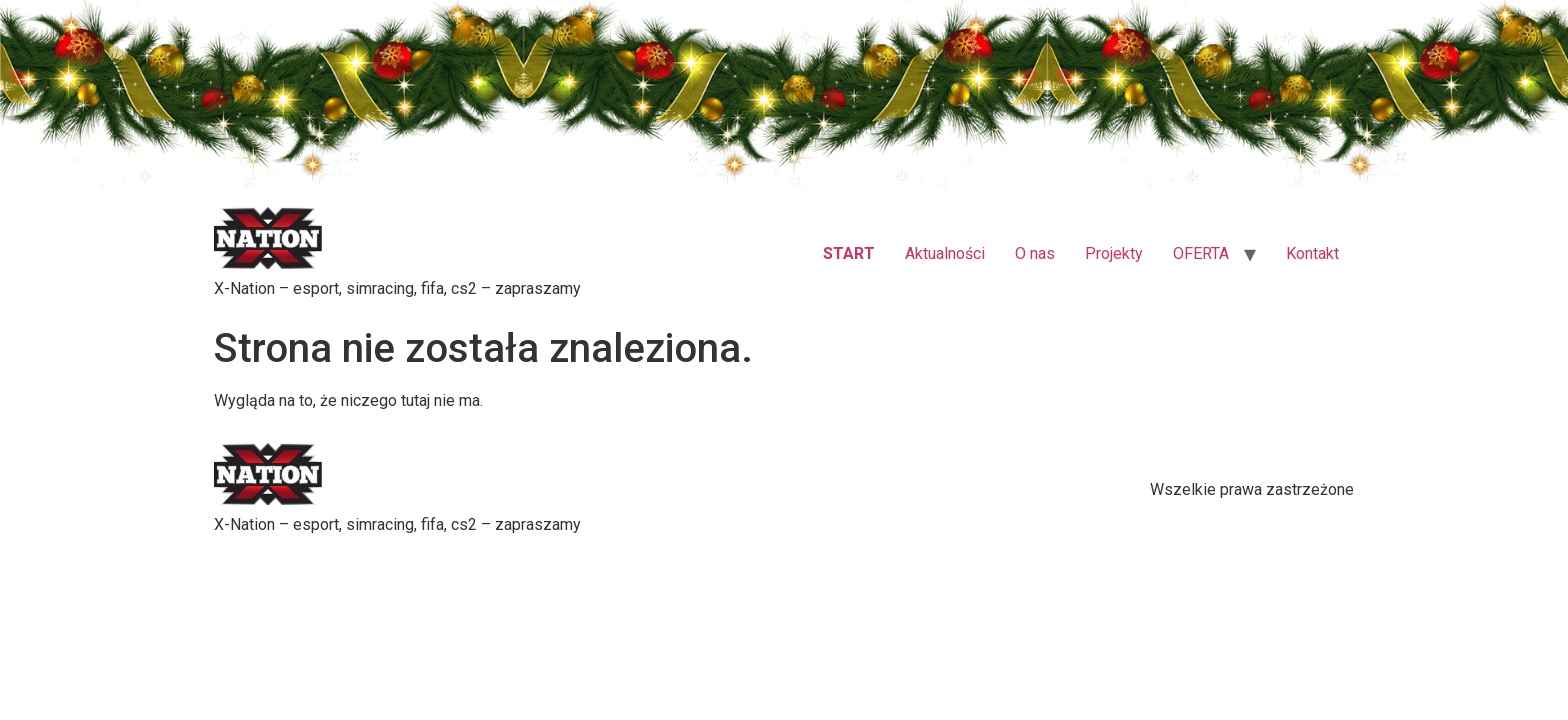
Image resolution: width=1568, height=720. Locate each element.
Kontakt (1312, 260)
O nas (1035, 260)
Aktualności (945, 260)
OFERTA (1201, 260)
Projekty (1114, 260)
